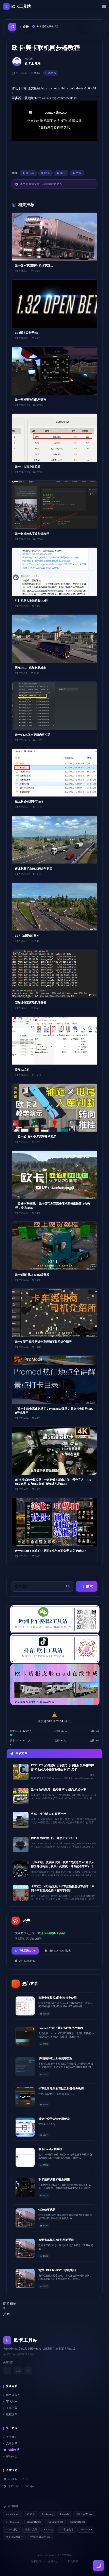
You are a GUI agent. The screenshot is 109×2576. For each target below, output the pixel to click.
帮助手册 (10, 2456)
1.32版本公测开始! (26, 332)
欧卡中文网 (31, 2529)
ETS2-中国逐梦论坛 (40, 2537)
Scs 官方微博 (66, 2529)
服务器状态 (11, 2395)
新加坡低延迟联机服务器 (30, 1002)
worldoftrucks (12, 2514)
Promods (64, 2514)
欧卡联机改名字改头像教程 (32, 533)
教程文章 (10, 2414)
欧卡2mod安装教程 (50, 2149)
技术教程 (50, 72)
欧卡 (45, 173)
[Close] (4, 2308)
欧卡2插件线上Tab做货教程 (32, 1274)
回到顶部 (71, 2561)
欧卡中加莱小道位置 (27, 466)
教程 (77, 173)
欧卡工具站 (32, 63)
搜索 (86, 1586)
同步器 (28, 173)
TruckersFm (86, 2529)
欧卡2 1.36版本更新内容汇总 (32, 734)
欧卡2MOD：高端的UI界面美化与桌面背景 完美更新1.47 (50, 1550)
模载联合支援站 (84, 2514)
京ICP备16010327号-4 (19, 2486)
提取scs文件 (22, 1069)
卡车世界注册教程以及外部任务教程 (61, 2088)
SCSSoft (30, 2514)
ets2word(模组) (55, 2521)
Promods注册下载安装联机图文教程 (60, 2028)
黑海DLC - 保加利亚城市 (30, 667)
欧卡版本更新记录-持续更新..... (34, 265)
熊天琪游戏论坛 (14, 2537)
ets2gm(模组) (34, 2521)
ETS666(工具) (13, 2521)
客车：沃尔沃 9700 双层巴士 (48, 1813)
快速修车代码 (46, 2209)
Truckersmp (47, 2514)
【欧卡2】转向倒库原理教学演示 (35, 1136)
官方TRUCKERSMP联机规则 (57, 2270)
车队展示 (10, 2401)
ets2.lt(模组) (12, 2529)
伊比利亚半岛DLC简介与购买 (33, 868)
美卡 (61, 173)
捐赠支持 (11, 2450)
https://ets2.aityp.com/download (55, 98)
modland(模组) (77, 2521)
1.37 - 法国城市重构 (27, 935)
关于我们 (10, 2437)
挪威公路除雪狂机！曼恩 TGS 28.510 (54, 1838)
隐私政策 (36, 2561)
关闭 (6, 2314)
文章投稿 (10, 2443)
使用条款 (53, 2561)
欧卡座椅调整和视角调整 (30, 399)
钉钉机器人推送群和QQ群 (31, 600)
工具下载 (10, 2407)
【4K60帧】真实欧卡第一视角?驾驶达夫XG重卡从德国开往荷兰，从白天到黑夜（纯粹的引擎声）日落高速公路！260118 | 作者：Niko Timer (63, 1866)
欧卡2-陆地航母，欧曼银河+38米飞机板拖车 (58, 1789)
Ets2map (48, 2529)
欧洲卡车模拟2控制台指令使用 (57, 1997)
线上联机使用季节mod (29, 801)
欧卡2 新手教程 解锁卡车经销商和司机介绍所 (43, 1341)
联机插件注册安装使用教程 (55, 2058)
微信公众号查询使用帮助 (54, 2118)
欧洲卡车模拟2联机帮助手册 (56, 2240)
